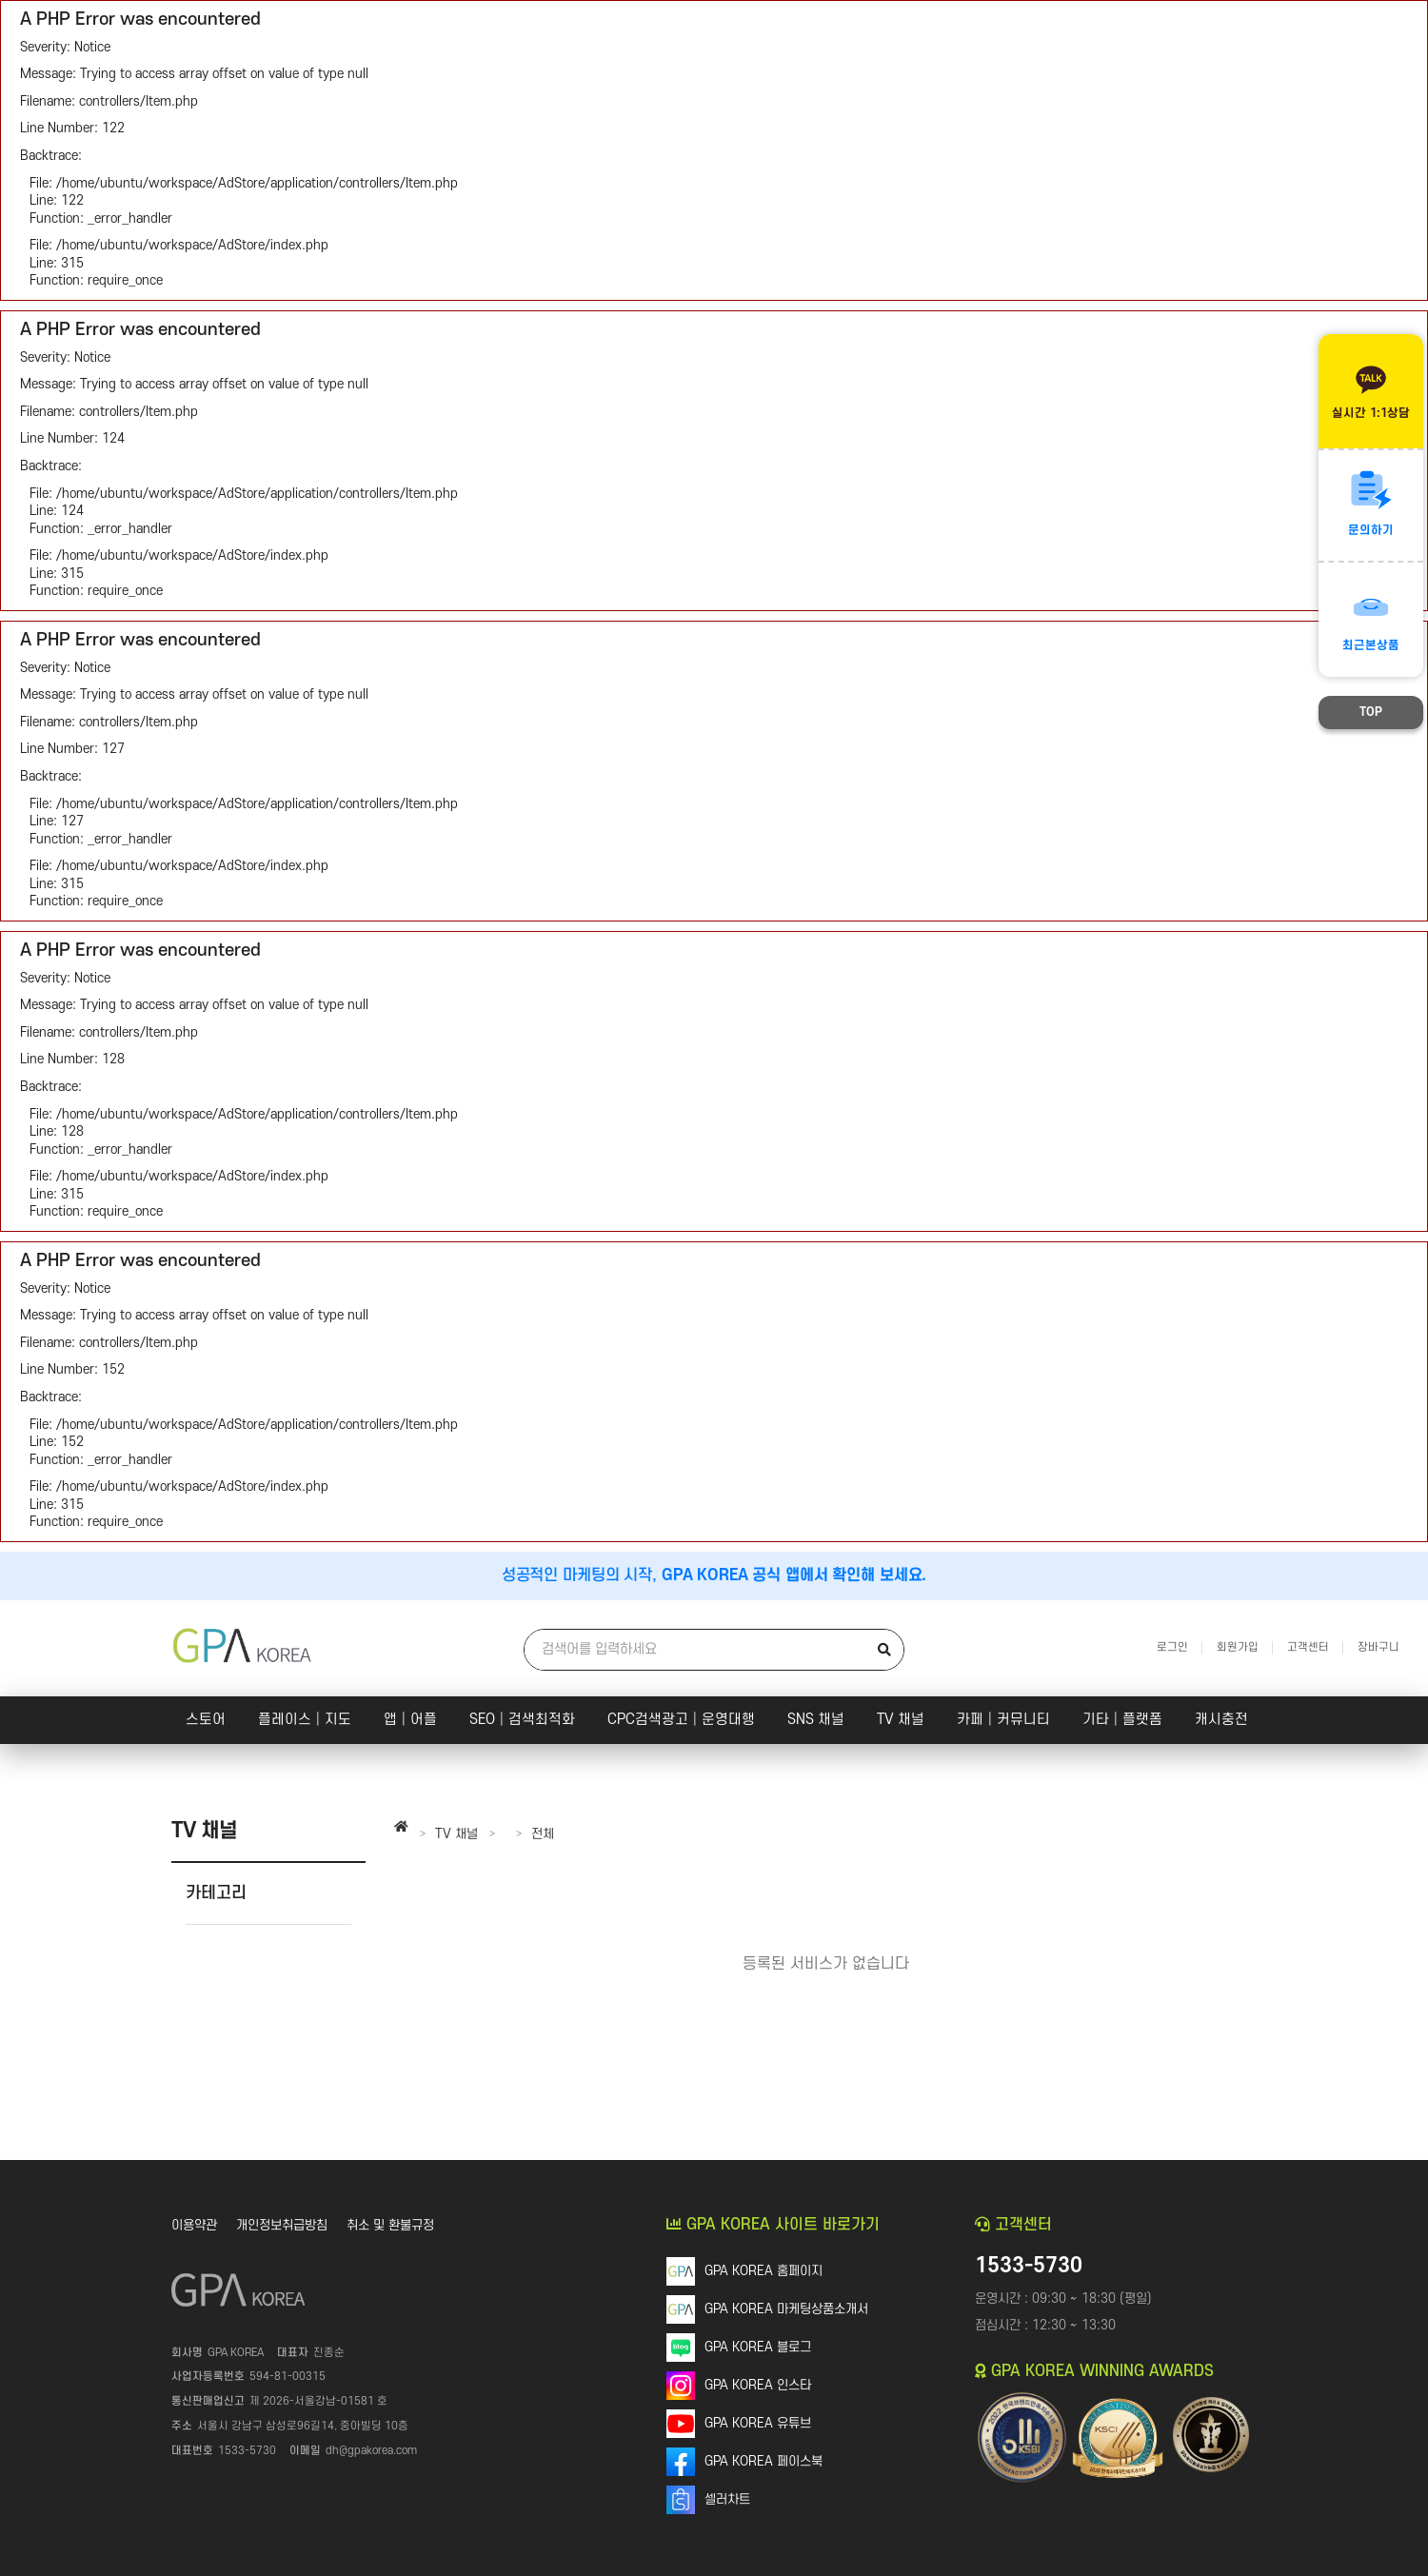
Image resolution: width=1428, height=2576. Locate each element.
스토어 (206, 1720)
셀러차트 (727, 2499)
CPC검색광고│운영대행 (681, 1720)
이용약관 (194, 2225)
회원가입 (1238, 1647)
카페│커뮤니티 (1003, 1720)
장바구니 (1378, 1647)
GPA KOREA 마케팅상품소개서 (786, 2309)
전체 (542, 1834)
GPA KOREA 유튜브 (757, 2423)
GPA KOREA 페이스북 (763, 2461)
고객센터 (1308, 1647)
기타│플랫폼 (1122, 1720)
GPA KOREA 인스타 (757, 2385)
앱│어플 (410, 1720)
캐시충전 (1221, 1720)
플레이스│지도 (304, 1720)
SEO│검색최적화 (522, 1720)
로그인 (1172, 1647)
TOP (1370, 712)
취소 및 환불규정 (390, 2225)
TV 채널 (900, 1720)
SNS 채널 (815, 1720)
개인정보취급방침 (281, 2225)
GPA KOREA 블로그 (757, 2347)
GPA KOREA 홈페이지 (763, 2271)
